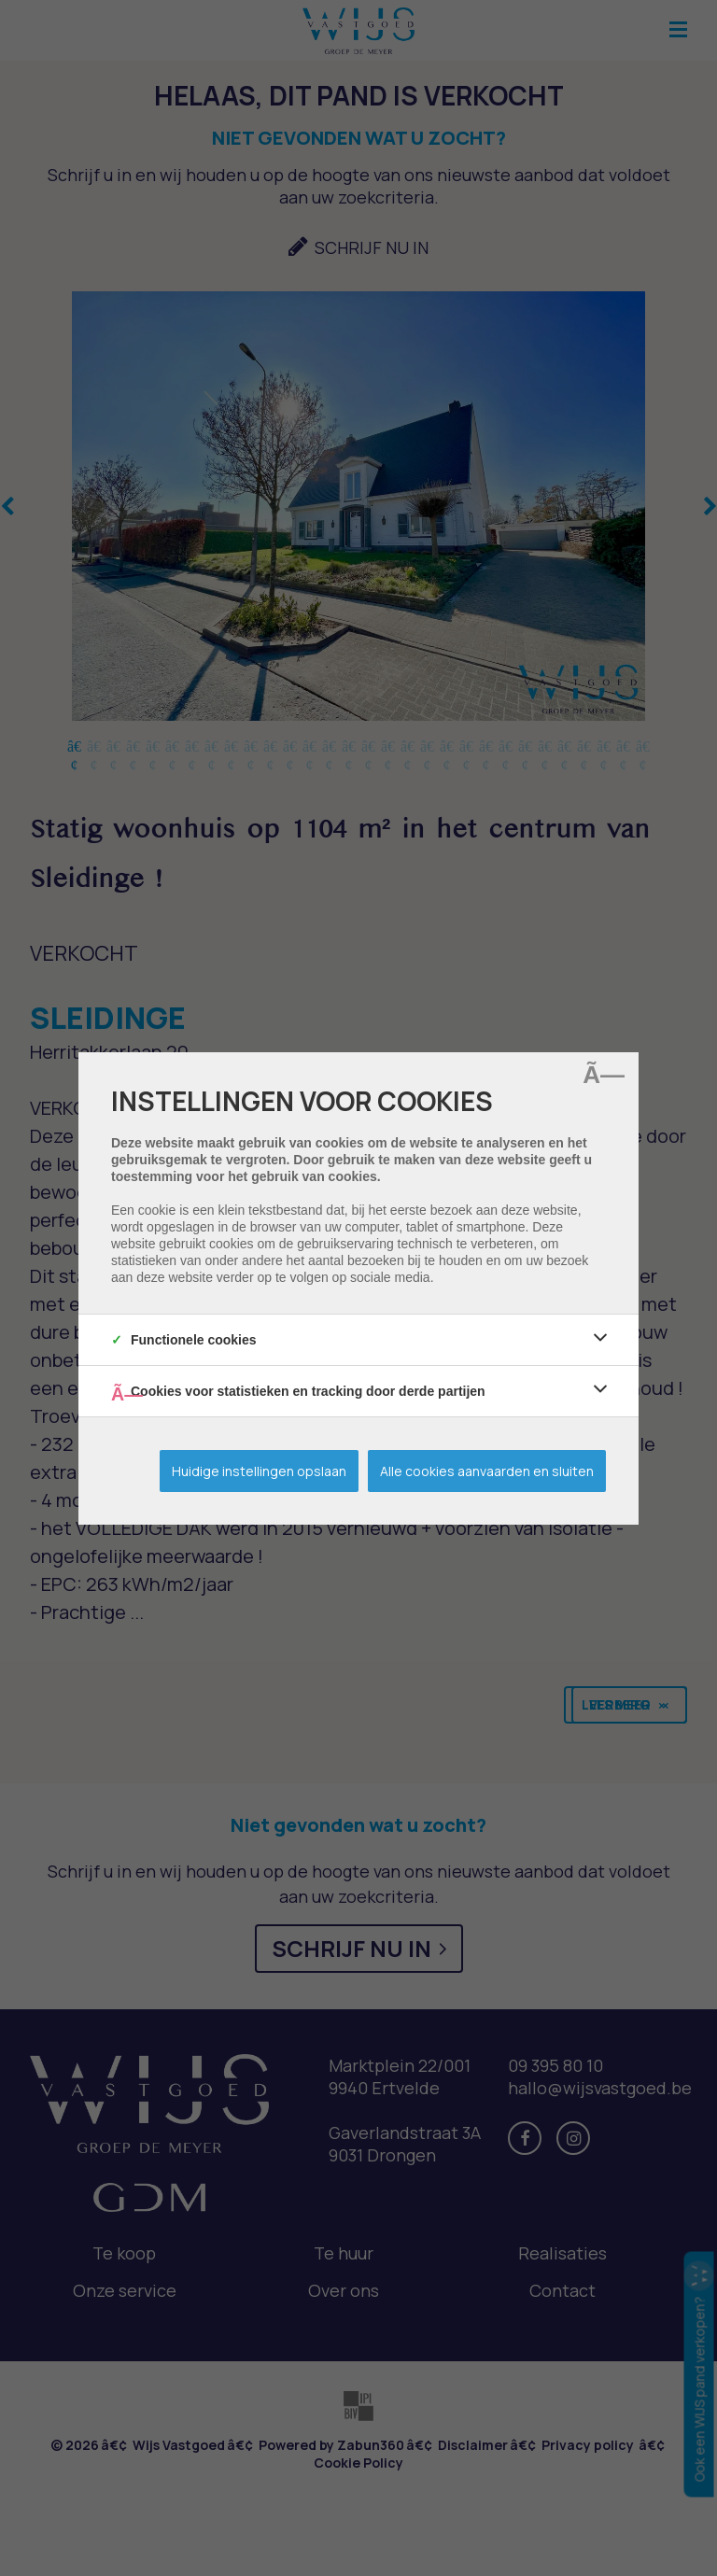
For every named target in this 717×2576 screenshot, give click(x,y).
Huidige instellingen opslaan (259, 1471)
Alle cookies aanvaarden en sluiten (487, 1471)
